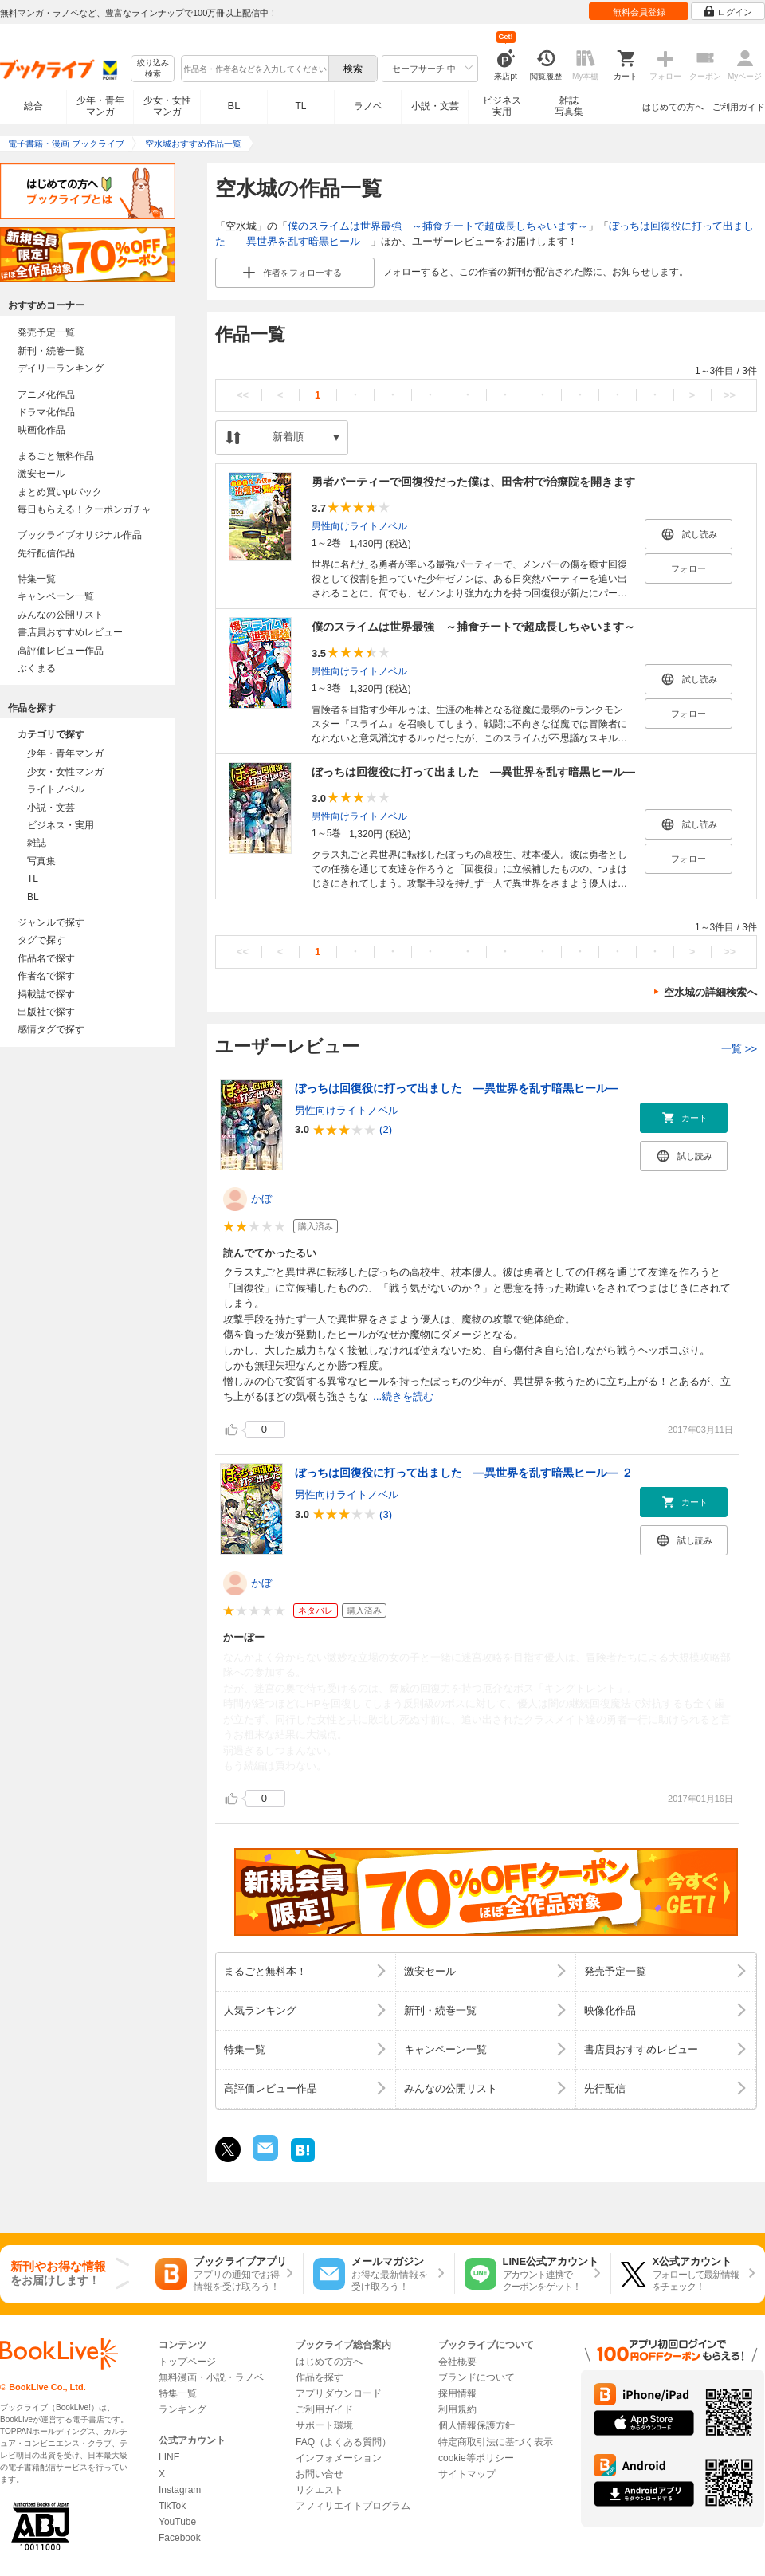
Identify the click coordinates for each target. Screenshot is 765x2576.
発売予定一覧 (46, 332)
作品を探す (319, 2377)
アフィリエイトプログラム (353, 2505)
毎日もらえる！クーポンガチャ (84, 509)
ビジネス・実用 (60, 825)
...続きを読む (403, 1396)
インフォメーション (339, 2458)
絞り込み (153, 69)
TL (300, 106)
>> (730, 395)
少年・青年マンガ (100, 106)
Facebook (180, 2537)
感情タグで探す (51, 1029)
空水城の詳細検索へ (710, 992)
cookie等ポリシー (476, 2458)
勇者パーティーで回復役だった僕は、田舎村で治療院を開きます (473, 481)
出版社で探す (46, 1011)
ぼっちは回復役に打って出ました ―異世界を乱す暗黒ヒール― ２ (464, 1472)
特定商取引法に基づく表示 (495, 2442)
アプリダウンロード (339, 2393)
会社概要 (457, 2361)
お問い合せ (319, 2474)
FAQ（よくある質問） (343, 2442)
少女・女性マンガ (167, 106)
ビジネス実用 (502, 106)
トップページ (187, 2361)
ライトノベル (55, 789)
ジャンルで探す (51, 922)
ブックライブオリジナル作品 (80, 535)
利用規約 (457, 2409)
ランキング (182, 2409)
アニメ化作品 (46, 394)
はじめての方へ (673, 107)
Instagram (180, 2489)
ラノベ (368, 106)
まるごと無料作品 (56, 456)
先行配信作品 (46, 553)
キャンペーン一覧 (56, 596)
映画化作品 (41, 429)
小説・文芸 (435, 106)
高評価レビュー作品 (61, 650)
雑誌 (36, 842)
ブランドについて (476, 2377)
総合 (33, 106)
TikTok (172, 2505)
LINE (169, 2457)
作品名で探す (46, 958)
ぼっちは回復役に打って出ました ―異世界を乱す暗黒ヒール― (473, 771)
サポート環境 (324, 2425)
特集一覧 (37, 578)
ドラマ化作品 (46, 412)
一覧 (739, 1049)
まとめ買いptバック (60, 492)
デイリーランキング (61, 368)
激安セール (41, 473)
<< (243, 395)
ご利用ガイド (738, 107)
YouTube (177, 2521)
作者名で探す (46, 975)
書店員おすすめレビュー (70, 632)
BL (234, 106)
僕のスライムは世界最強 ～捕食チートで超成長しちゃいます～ (438, 226)
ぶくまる (37, 668)
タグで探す (41, 940)
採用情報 (457, 2393)
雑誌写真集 (569, 106)
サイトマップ (467, 2474)
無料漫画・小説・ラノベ (211, 2377)
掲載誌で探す (46, 994)
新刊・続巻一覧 (51, 350)
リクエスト (319, 2489)
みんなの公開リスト (61, 614)
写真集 (41, 861)
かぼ (261, 1199)
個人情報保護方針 (476, 2425)
